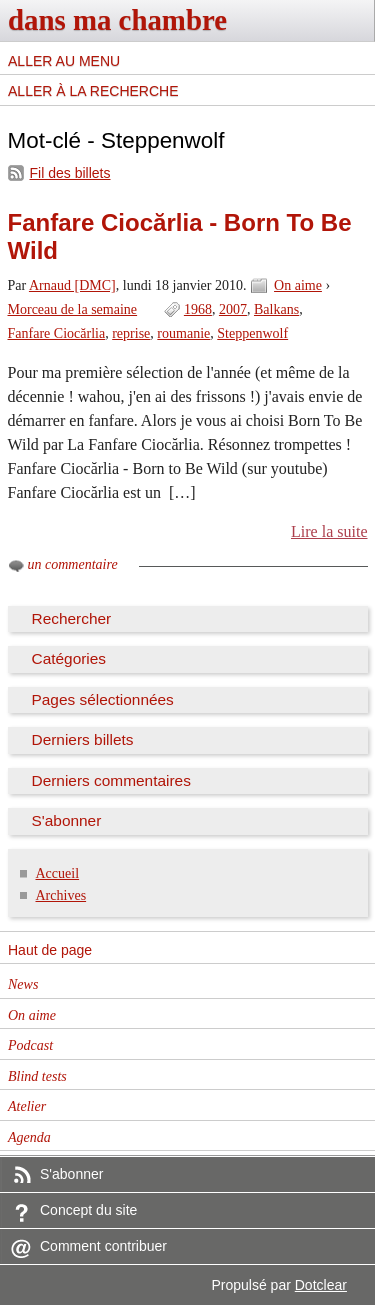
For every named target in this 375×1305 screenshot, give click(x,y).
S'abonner (67, 820)
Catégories (69, 658)
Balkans (276, 309)
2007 (233, 309)
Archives (61, 895)
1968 (198, 309)
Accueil (58, 873)
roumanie (183, 333)
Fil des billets (70, 173)
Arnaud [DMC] (72, 285)
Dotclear (321, 1285)
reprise (131, 333)
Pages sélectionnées (103, 699)
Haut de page (50, 950)
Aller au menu (64, 61)
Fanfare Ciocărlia (57, 333)
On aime (298, 285)
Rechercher (72, 618)
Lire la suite (329, 531)
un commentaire (73, 564)
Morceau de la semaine (73, 309)
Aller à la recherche (93, 91)
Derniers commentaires (111, 780)
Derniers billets (83, 739)
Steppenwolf (252, 333)
